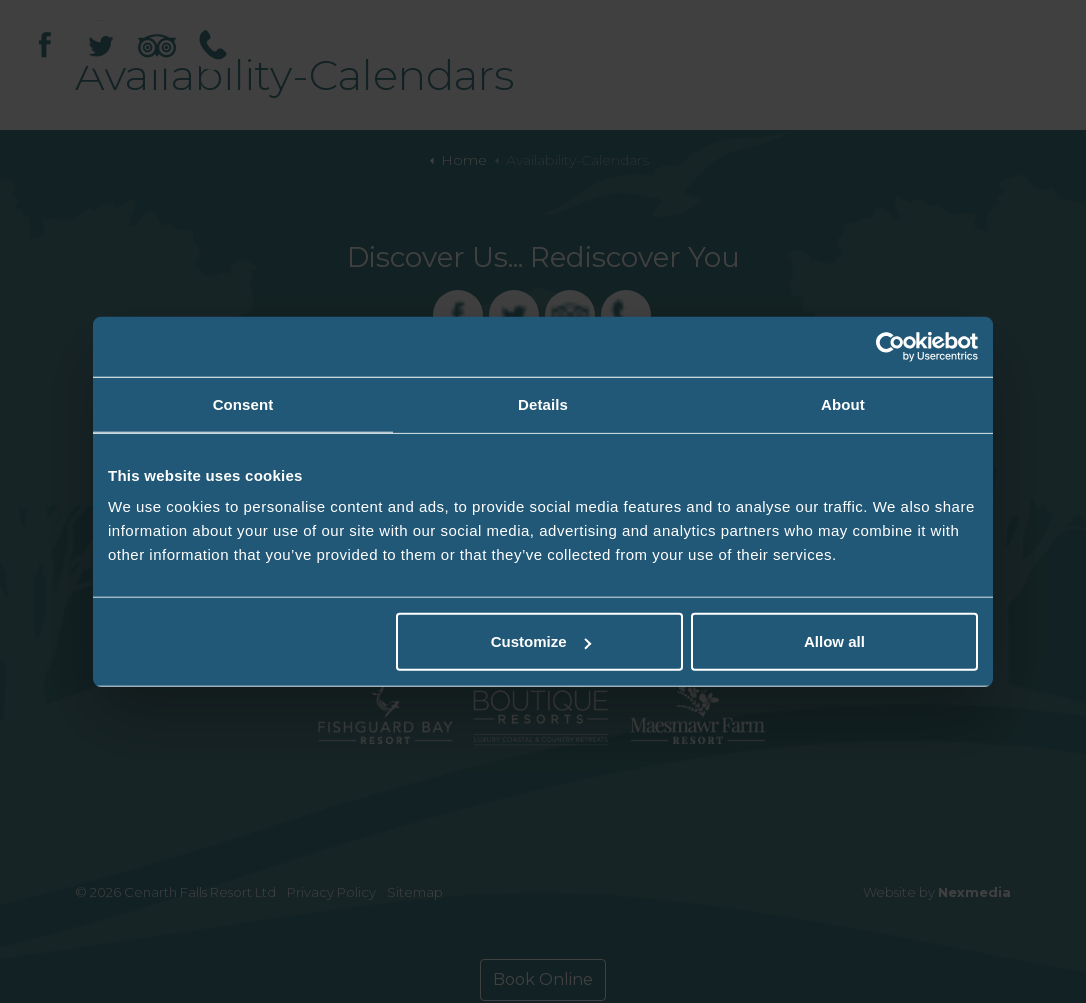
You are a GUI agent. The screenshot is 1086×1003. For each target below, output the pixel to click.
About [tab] (843, 403)
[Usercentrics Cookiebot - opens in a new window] (890, 346)
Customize (541, 641)
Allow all (834, 641)
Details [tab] (543, 403)
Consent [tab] (243, 403)
